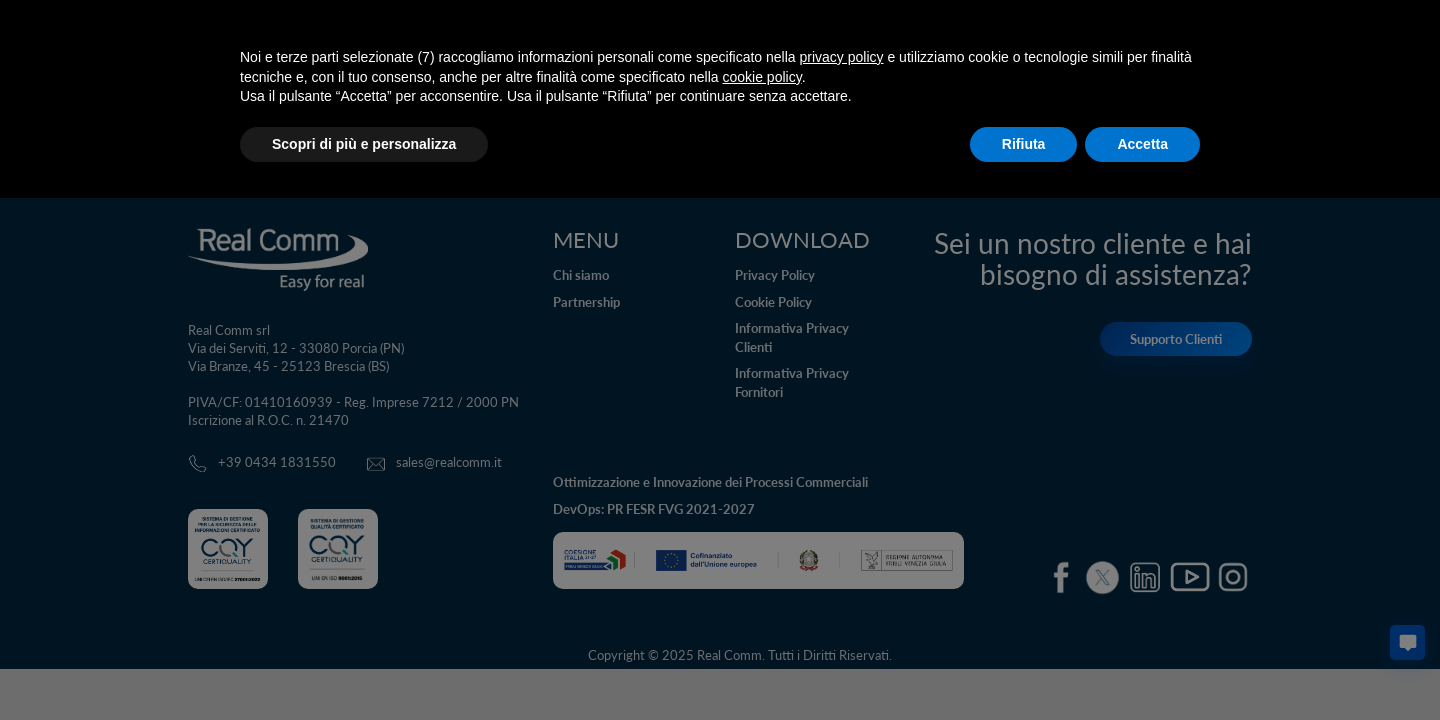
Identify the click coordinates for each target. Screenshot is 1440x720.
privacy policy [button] (842, 57)
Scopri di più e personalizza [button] (364, 144)
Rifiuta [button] (1024, 144)
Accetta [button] (1142, 144)
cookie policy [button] (762, 77)
